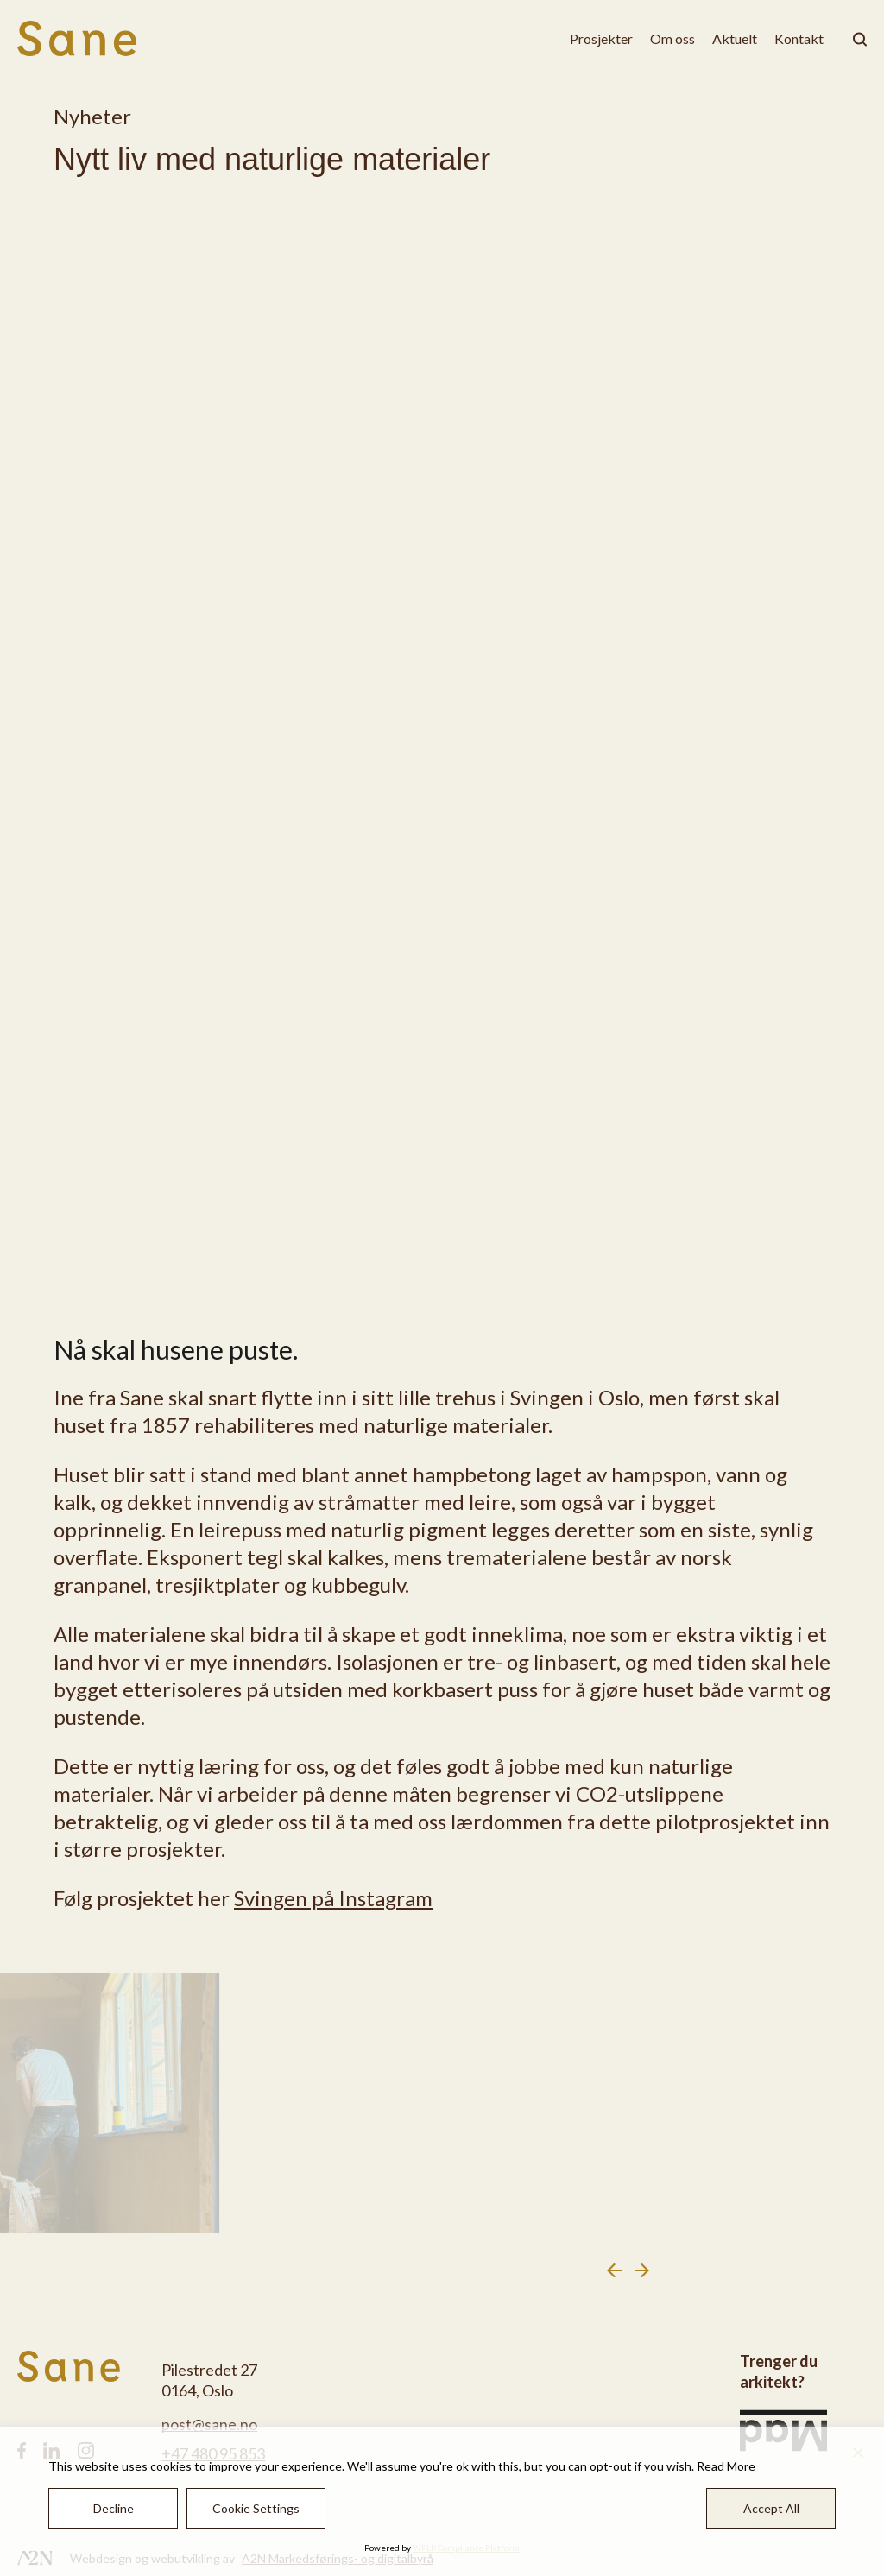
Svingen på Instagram (333, 1897)
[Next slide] (642, 2270)
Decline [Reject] (113, 2508)
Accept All (771, 2508)
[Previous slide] (614, 2270)
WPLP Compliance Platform (466, 2547)
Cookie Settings (256, 2508)
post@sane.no (209, 2424)
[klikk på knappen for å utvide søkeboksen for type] (854, 39)
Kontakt (799, 38)
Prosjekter (601, 38)
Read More (726, 2466)
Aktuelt (734, 38)
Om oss (672, 38)
